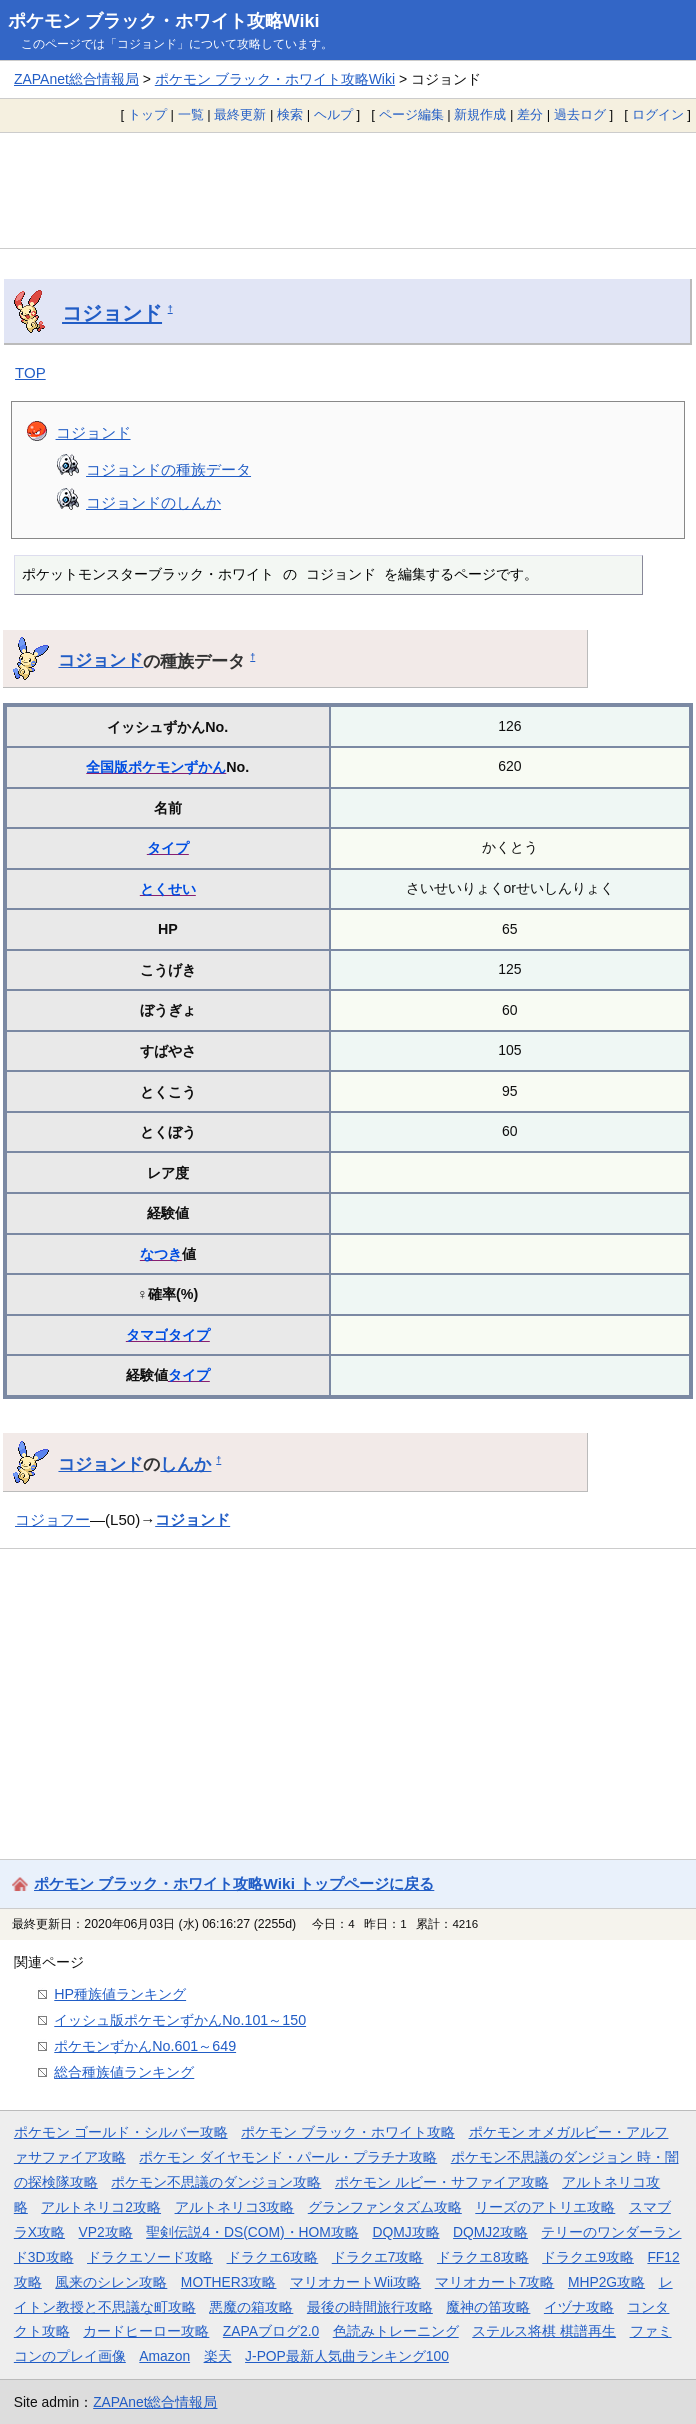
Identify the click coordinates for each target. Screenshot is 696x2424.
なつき (161, 1254)
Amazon (164, 2356)
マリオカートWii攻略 (355, 2282)
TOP (30, 372)
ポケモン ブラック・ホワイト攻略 (348, 2132)
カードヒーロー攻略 (146, 2331)
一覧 (191, 114)
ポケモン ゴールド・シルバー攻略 (121, 2132)
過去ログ (580, 114)
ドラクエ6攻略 (273, 2257)
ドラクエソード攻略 (150, 2257)
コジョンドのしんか (153, 502)
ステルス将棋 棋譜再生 (544, 2331)
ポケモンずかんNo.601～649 (145, 2046)
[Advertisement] (348, 190)
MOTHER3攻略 (229, 2282)
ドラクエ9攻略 (588, 2257)
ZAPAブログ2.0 (271, 2331)
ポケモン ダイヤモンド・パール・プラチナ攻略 (288, 2157)
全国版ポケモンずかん (156, 767)
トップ (147, 114)
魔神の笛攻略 (488, 2307)
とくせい (168, 889)
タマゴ (147, 1335)
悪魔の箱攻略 (251, 2307)
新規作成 (480, 114)
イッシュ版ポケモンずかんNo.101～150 (180, 2020)
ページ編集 (411, 114)
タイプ (168, 848)
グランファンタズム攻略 (385, 2207)
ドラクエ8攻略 (483, 2257)
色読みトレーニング (396, 2331)
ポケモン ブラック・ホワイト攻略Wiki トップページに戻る (234, 1883)
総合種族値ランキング (124, 2072)
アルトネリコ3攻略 (235, 2207)
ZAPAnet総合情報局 (76, 79)
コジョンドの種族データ (168, 469)
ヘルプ (333, 114)
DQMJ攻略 (405, 2232)
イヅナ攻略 (579, 2307)
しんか (185, 1464)
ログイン (658, 114)
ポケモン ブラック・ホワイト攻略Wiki (164, 21)
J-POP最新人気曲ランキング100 (347, 2356)
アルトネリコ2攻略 (101, 2207)
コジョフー (52, 1519)
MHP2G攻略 (606, 2282)
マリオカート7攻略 (495, 2282)
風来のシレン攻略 (111, 2282)
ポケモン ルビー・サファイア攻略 (442, 2182)
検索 (290, 114)
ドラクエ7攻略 (378, 2257)
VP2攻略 (106, 2232)
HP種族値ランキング (120, 1994)
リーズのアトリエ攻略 (545, 2207)
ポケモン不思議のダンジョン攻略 (216, 2182)
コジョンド (112, 313)
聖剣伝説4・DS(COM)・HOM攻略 (252, 2232)
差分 (530, 114)
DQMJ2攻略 (490, 2232)
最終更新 (240, 114)
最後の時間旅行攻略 (370, 2307)
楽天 (218, 2356)
